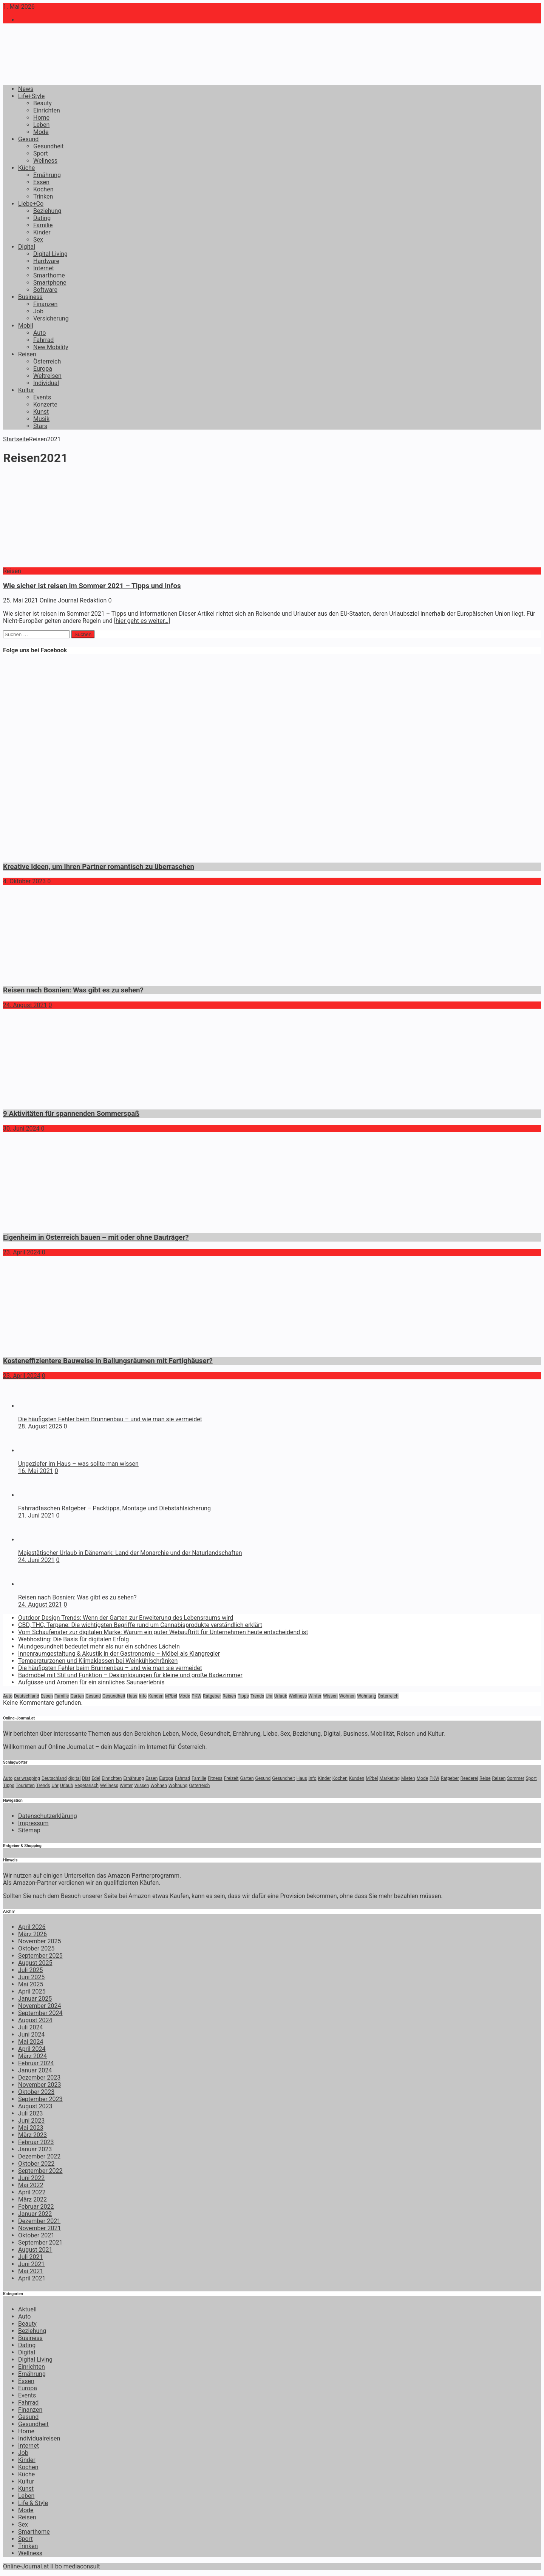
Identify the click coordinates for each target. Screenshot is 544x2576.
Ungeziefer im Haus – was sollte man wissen (78, 1463)
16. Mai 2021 (35, 1470)
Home (41, 117)
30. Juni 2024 (21, 1128)
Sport (40, 153)
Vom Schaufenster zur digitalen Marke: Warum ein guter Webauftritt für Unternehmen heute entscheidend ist (163, 1632)
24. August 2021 (25, 1005)
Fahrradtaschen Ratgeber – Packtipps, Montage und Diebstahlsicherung (114, 1508)
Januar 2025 (35, 1998)
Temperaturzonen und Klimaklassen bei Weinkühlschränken (98, 1660)
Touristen (25, 1785)
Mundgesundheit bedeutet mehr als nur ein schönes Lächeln (99, 1646)
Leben (41, 124)
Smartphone (49, 282)
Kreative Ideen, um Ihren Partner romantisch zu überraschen (98, 867)
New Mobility (50, 347)
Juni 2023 (31, 2120)
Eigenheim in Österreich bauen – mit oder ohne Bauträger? (96, 1237)
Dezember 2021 (39, 2221)
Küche (26, 167)
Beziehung (47, 210)
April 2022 (32, 2192)
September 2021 (40, 2242)
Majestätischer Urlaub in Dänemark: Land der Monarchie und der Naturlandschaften (130, 1552)
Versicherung (51, 318)
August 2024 (35, 2020)
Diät (86, 1778)
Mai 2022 (30, 2185)
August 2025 (35, 1962)
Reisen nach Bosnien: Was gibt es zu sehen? (73, 990)
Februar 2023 (36, 2142)
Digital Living (50, 253)
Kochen (43, 189)
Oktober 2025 (36, 1948)
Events (42, 397)
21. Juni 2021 (36, 1515)
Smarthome (49, 275)
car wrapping (27, 1778)
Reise (484, 1778)
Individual (46, 383)
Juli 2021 (30, 2256)
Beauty (42, 103)
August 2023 (35, 2106)
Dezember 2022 (39, 2156)
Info (143, 1696)
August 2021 (35, 2249)
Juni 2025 (31, 1977)
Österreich (47, 361)
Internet (43, 268)
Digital (26, 246)
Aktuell (27, 2309)
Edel (96, 1778)
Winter (314, 1696)
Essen (41, 182)
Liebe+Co (30, 203)
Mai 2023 (30, 2127)
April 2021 (32, 2278)
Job (38, 311)
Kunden (155, 1696)
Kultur (26, 390)
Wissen (330, 1696)
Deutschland (26, 1696)
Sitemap (29, 1830)
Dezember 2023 (39, 2077)
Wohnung (366, 1696)
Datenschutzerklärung (47, 1816)
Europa (42, 368)
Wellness (45, 160)
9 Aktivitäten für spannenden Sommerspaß (71, 1113)
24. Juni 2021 (36, 1560)
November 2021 (39, 2228)
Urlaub (280, 1696)
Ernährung (47, 175)
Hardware (46, 261)
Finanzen (45, 304)
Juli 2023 (30, 2113)
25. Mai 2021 (20, 600)
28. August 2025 (40, 1426)
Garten (77, 1696)
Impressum (33, 1823)
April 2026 (32, 1926)
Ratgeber (212, 1696)
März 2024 (32, 2056)
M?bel (171, 1696)
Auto (39, 332)
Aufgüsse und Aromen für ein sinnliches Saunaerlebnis (91, 1682)
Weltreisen (47, 375)
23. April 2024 (21, 1252)
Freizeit (231, 1778)
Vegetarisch (87, 1785)
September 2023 (40, 2099)
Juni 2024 (31, 2034)
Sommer (515, 1778)
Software (45, 289)
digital (74, 1778)
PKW (196, 1696)
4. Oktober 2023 (24, 881)
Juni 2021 (31, 2264)
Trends (257, 1696)
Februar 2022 (36, 2206)
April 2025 (32, 1991)
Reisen (27, 354)
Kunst (41, 411)
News (25, 88)
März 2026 (32, 1934)
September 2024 (40, 2013)
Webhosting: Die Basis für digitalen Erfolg (73, 1639)
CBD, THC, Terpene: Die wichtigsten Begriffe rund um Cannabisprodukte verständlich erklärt (140, 1624)
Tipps (243, 1696)
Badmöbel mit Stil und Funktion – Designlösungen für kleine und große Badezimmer (130, 1675)
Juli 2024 (30, 2027)
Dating (42, 218)
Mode (41, 132)
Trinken (43, 196)
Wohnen (347, 1696)
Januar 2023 (35, 2149)
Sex (38, 239)
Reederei (469, 1778)
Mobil (25, 325)
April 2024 (32, 2048)
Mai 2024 (30, 2041)
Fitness (215, 1778)
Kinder (42, 232)
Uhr (269, 1696)
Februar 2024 (36, 2063)
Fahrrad (43, 340)
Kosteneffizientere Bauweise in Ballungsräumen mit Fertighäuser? (108, 1361)
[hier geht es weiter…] (142, 620)
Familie (43, 225)
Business (30, 296)
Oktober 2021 (36, 2235)
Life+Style (31, 96)
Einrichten (46, 110)
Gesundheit (48, 146)
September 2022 (40, 2170)
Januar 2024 (35, 2070)
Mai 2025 (30, 1984)
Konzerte (45, 404)
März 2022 (32, 2199)
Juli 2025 (30, 1970)
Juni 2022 (31, 2178)
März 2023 (32, 2134)
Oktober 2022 (36, 2163)
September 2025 (40, 1955)
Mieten (408, 1778)
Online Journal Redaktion (73, 600)
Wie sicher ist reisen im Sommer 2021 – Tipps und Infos (92, 586)
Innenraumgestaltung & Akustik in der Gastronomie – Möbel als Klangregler (119, 1653)
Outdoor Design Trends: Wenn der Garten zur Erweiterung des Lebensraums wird (125, 1617)
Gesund (28, 139)
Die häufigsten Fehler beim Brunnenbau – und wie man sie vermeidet (110, 1419)
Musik (41, 418)
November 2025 (39, 1941)
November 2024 (39, 2005)
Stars (40, 426)
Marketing (389, 1778)
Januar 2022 (35, 2213)
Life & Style (33, 2503)
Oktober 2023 (36, 2091)
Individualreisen (39, 2438)
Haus (132, 1696)
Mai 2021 (30, 2271)
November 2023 (39, 2084)
